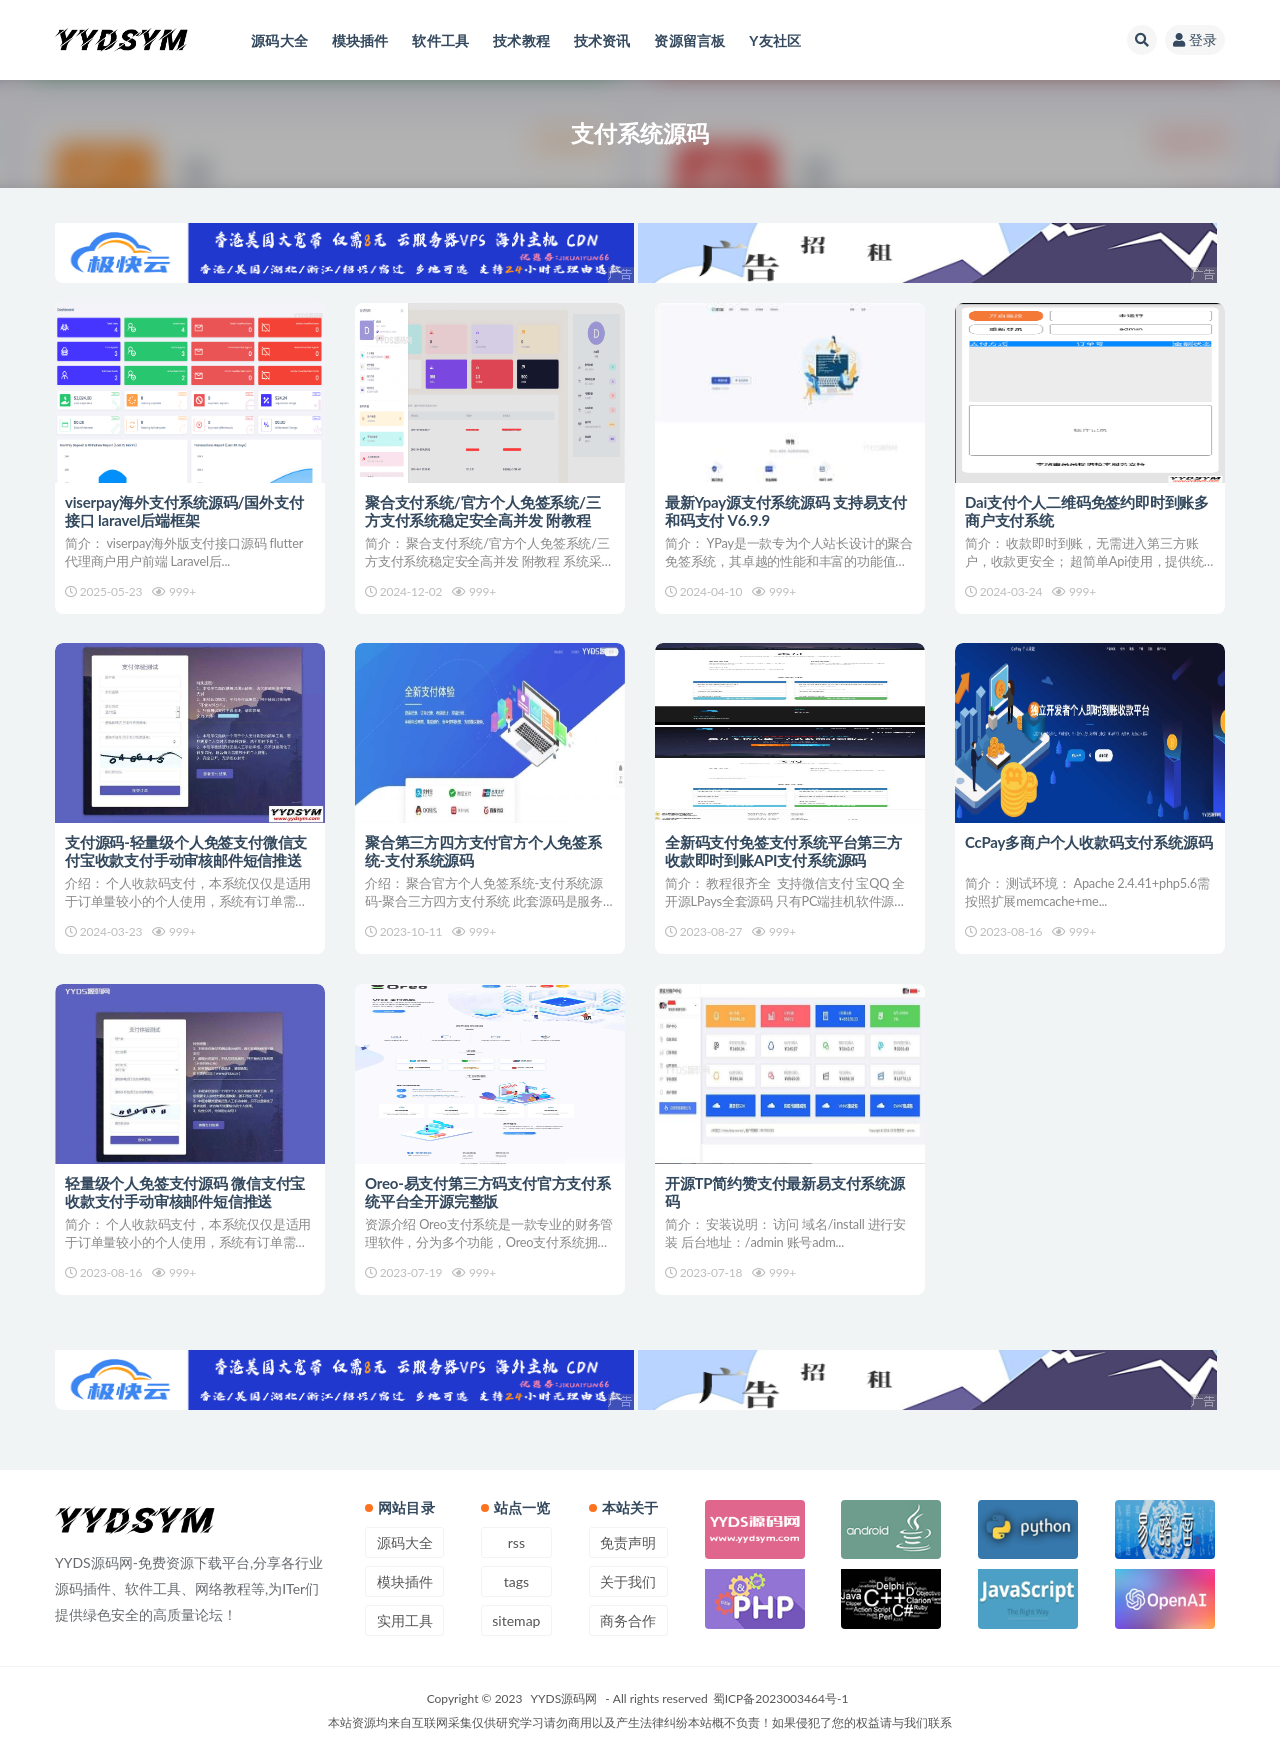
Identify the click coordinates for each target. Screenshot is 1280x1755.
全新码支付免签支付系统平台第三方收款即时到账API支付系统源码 (783, 852)
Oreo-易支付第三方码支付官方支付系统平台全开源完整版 (488, 1193)
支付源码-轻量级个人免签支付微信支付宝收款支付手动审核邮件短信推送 (186, 852)
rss (516, 1542)
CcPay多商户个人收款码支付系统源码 (1089, 843)
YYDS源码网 (564, 1698)
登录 (1195, 39)
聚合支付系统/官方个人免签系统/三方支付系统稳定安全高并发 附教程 (483, 511)
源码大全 (405, 1542)
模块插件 (405, 1581)
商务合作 (628, 1620)
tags (516, 1581)
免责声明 (628, 1542)
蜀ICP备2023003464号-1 (781, 1698)
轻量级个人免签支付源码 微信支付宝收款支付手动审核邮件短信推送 (185, 1193)
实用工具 (405, 1620)
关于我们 (628, 1581)
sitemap (516, 1620)
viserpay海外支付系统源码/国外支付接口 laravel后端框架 (184, 511)
